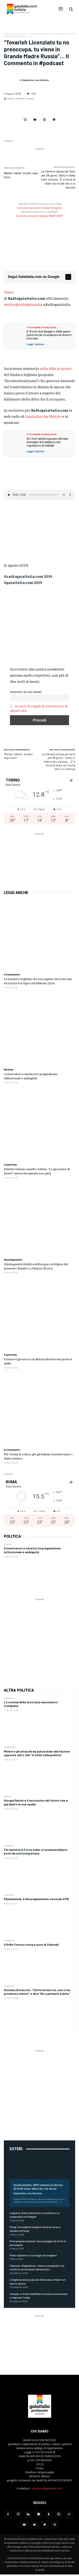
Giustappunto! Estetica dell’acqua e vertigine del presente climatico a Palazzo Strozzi (36, 1266)
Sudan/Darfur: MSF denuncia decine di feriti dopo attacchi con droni (38, 2186)
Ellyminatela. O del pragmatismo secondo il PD (36, 1899)
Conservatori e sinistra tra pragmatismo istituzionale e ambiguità (32, 1550)
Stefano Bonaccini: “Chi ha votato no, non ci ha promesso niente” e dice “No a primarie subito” (37, 1991)
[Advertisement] (39, 1641)
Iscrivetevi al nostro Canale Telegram (39, 207)
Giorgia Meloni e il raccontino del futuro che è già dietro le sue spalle (36, 1802)
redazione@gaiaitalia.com (47, 2488)
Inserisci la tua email (26, 691)
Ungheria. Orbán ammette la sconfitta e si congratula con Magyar (34, 2214)
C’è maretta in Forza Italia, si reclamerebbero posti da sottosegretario (35, 1851)
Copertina (9, 1698)
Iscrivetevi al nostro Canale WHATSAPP (39, 216)
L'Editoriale (9, 1747)
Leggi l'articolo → (37, 344)
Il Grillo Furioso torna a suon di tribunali (31, 1944)
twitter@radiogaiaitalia (23, 304)
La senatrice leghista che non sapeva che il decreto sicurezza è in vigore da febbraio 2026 (38, 981)
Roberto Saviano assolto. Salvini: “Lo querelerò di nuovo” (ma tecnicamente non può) (37, 1171)
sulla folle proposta (56, 368)
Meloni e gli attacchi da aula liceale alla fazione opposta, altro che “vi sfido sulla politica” (37, 1753)
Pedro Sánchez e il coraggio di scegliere (33, 2255)
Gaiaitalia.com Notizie (27, 2193)
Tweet (9, 292)
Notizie (7, 1544)
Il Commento (19, 33)
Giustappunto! (13, 1259)
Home (7, 33)
